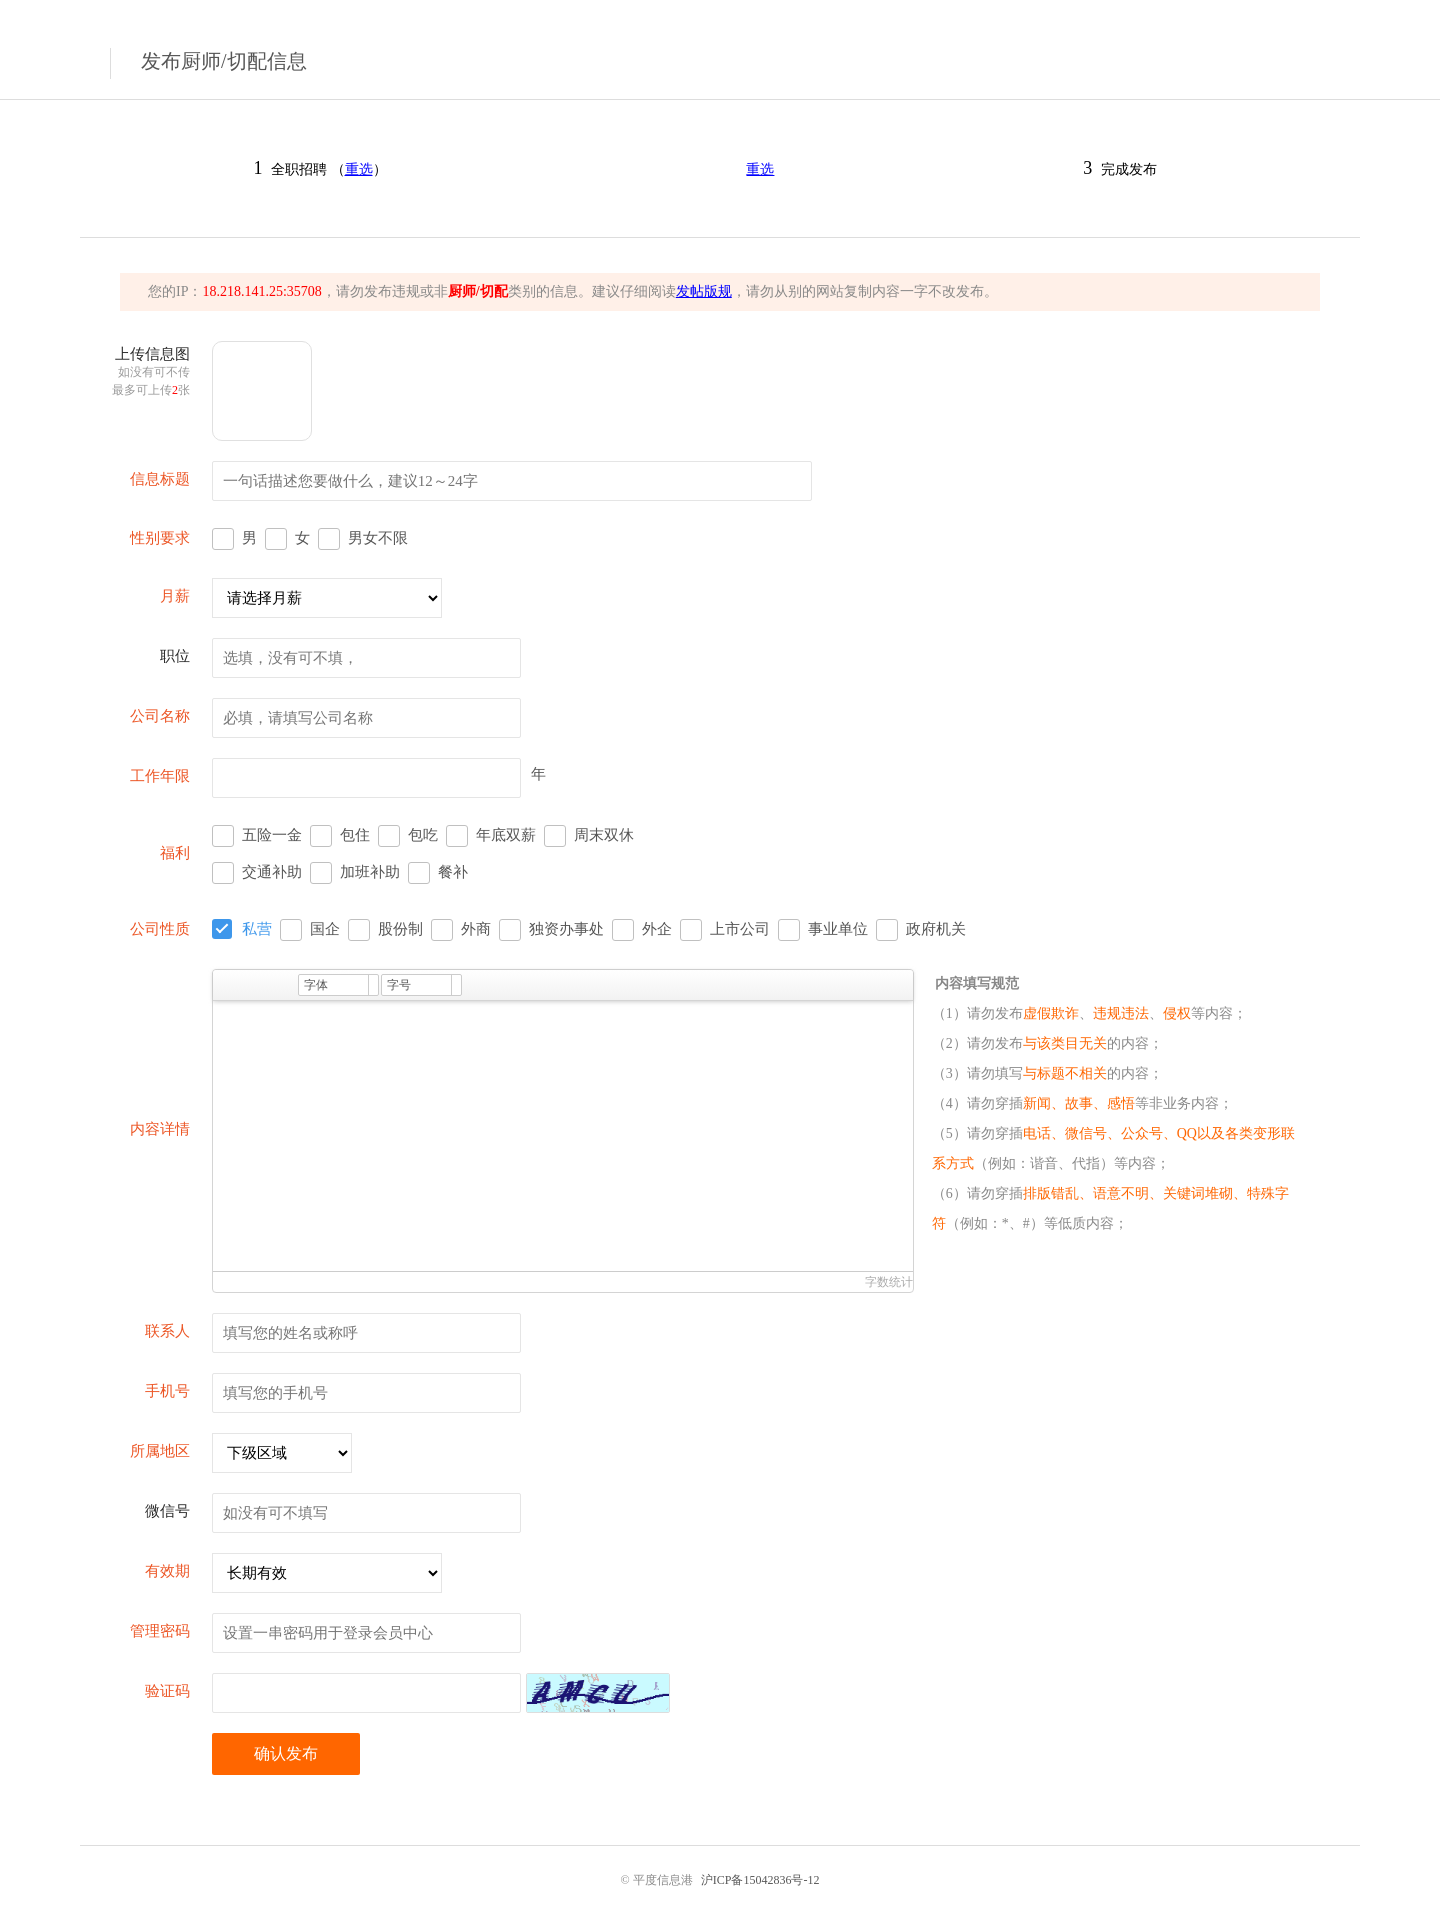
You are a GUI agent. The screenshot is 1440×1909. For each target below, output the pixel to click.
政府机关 (936, 929)
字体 (316, 985)
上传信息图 (151, 371)
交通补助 (272, 872)
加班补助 (370, 872)
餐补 (453, 872)
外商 (476, 929)
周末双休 (604, 835)
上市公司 (740, 929)
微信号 (167, 1511)
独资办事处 (566, 929)
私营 (257, 929)
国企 (325, 929)
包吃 (423, 835)
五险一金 (272, 835)
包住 (355, 835)
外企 (657, 929)
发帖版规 (704, 291)
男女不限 (378, 538)
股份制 (400, 929)
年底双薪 (506, 835)
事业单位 (838, 929)
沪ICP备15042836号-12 (760, 1880)
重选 (359, 169)
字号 (399, 985)
